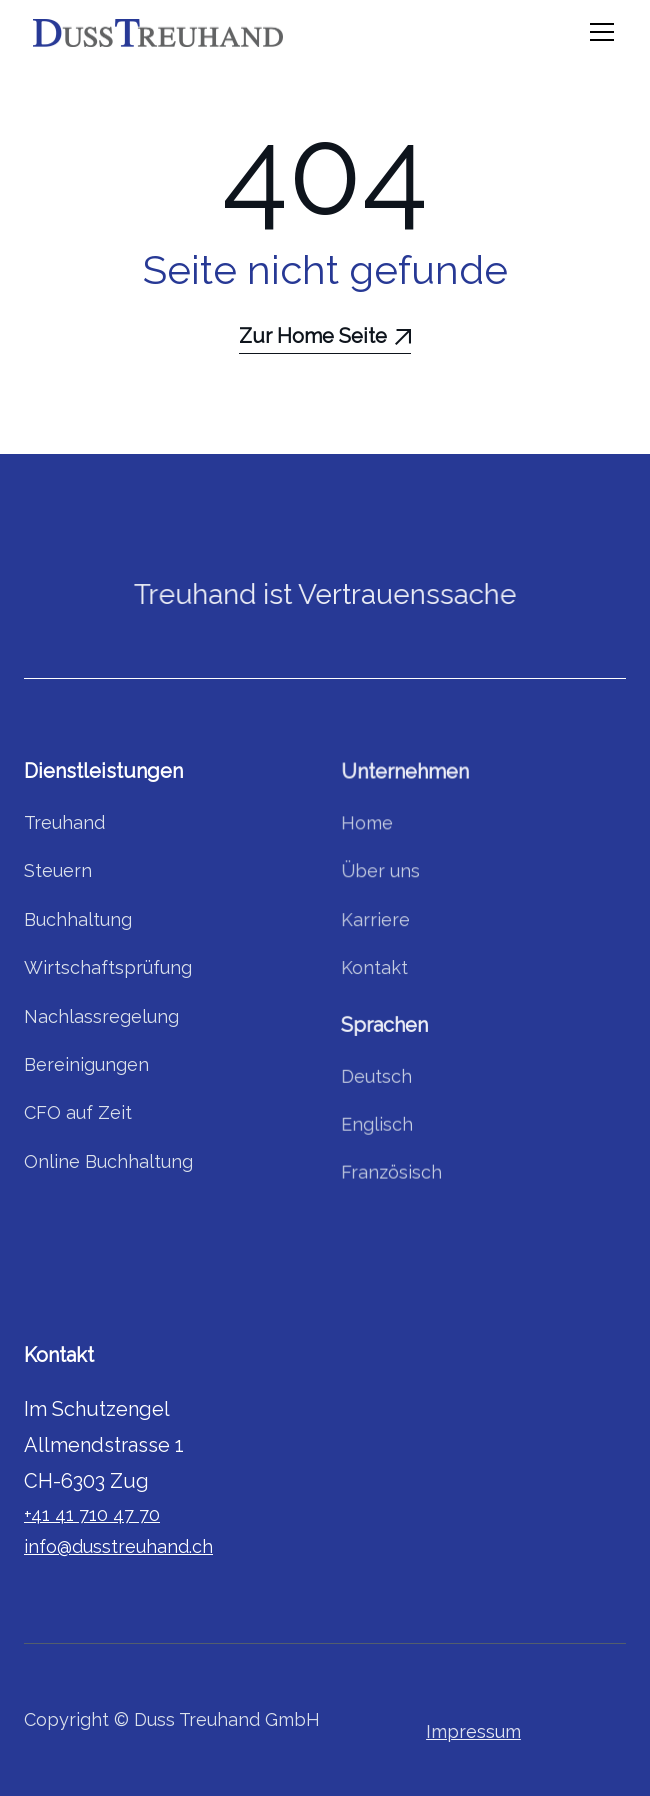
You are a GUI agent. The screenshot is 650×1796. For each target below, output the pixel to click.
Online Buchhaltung (109, 1160)
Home (367, 826)
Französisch (391, 1168)
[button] (598, 32)
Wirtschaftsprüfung (108, 967)
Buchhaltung (78, 919)
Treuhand (65, 823)
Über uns (380, 873)
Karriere (375, 920)
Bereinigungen (87, 1064)
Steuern (59, 871)
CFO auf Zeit (78, 1112)
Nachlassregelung (102, 1016)
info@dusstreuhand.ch (118, 1546)
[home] (158, 32)
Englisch (377, 1121)
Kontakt (374, 968)
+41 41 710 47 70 (92, 1514)
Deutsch (376, 1074)
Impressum (473, 1731)
